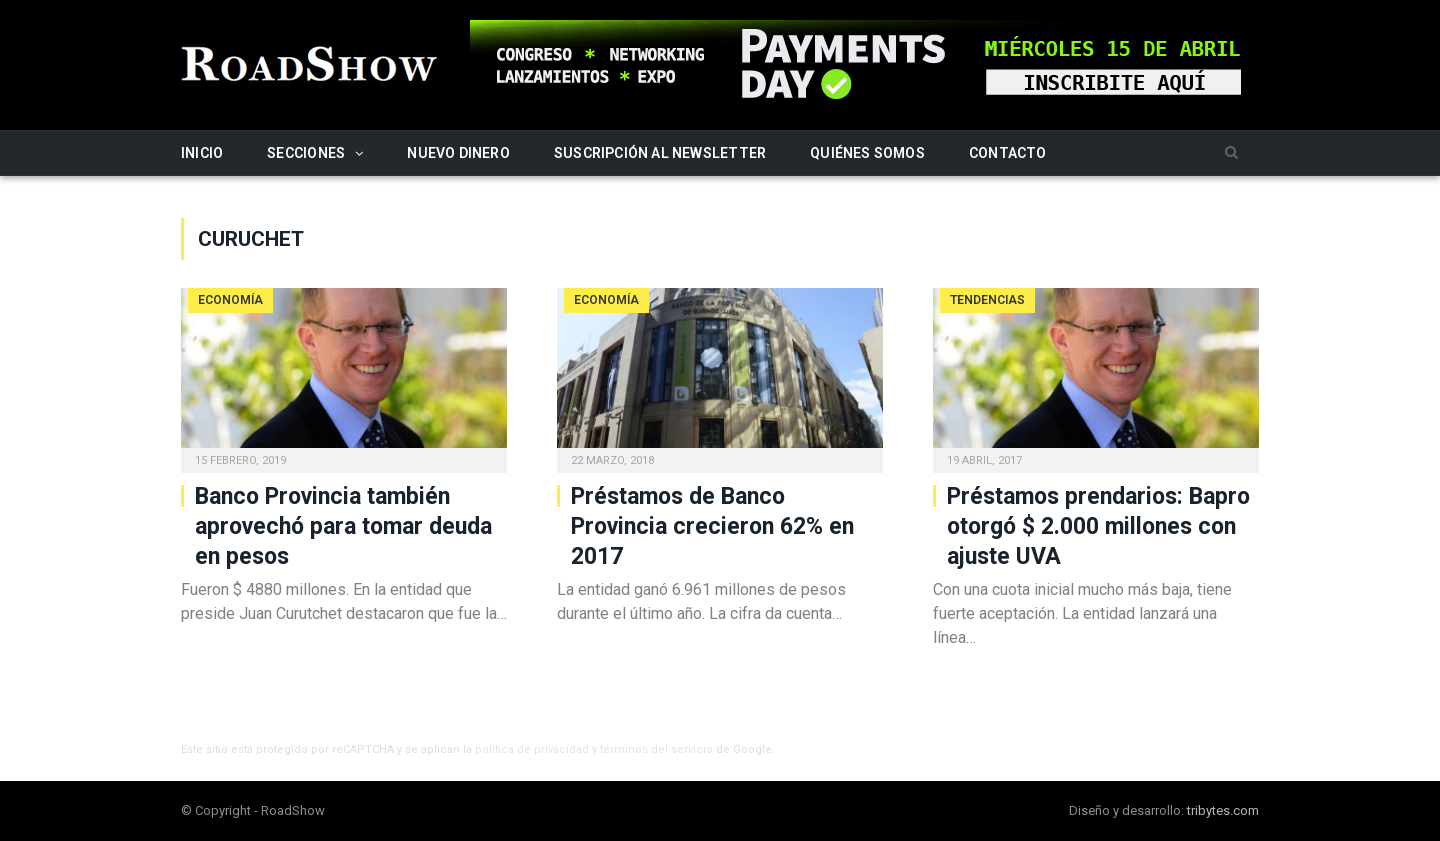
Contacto (1008, 153)
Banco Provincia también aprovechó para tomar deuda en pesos (343, 526)
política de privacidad (532, 749)
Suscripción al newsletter (660, 153)
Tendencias (987, 300)
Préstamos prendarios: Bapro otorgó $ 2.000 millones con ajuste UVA (1098, 526)
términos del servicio (656, 749)
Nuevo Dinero (458, 153)
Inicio (202, 153)
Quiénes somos (867, 153)
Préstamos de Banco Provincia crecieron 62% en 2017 (712, 526)
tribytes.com (1223, 810)
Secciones (306, 153)
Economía (230, 300)
